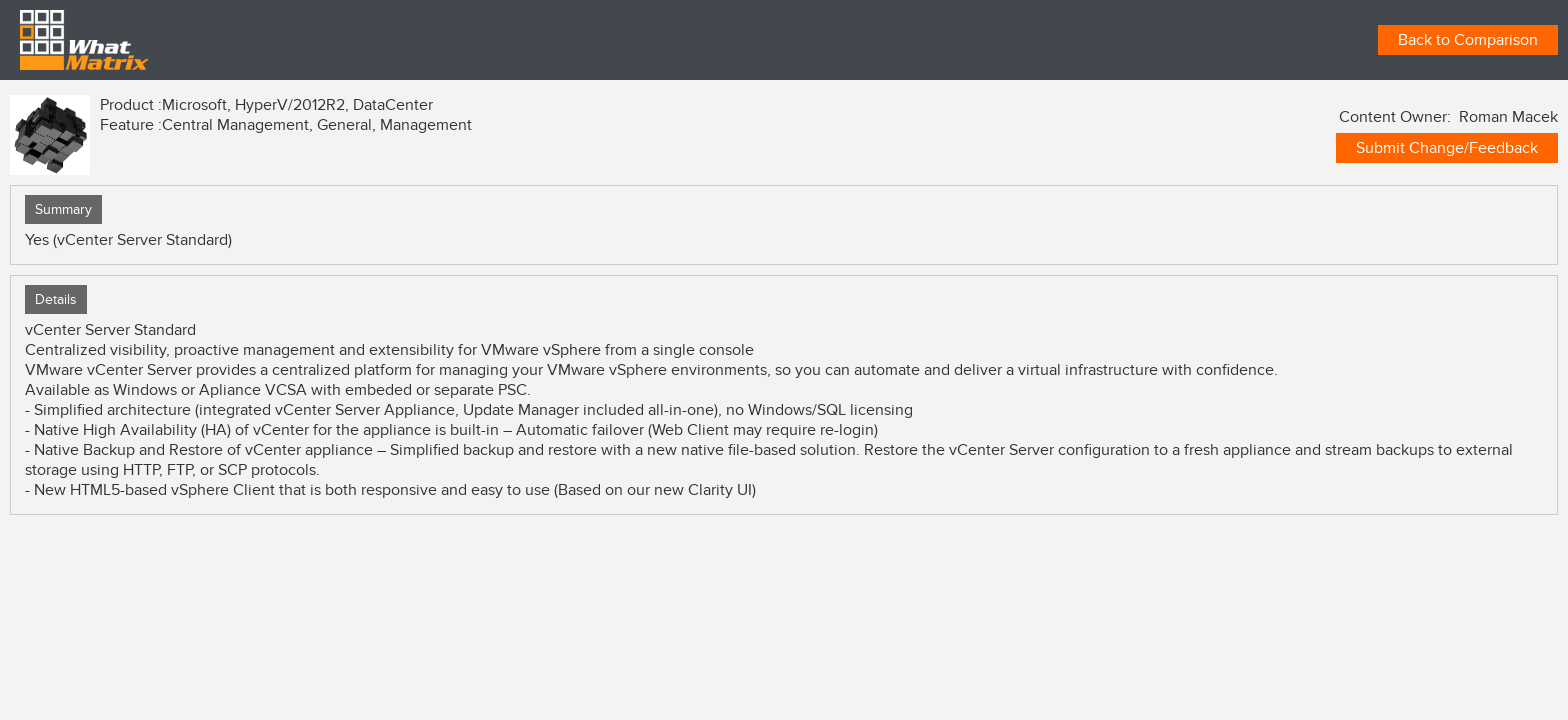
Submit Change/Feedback (1447, 148)
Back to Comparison (1468, 40)
